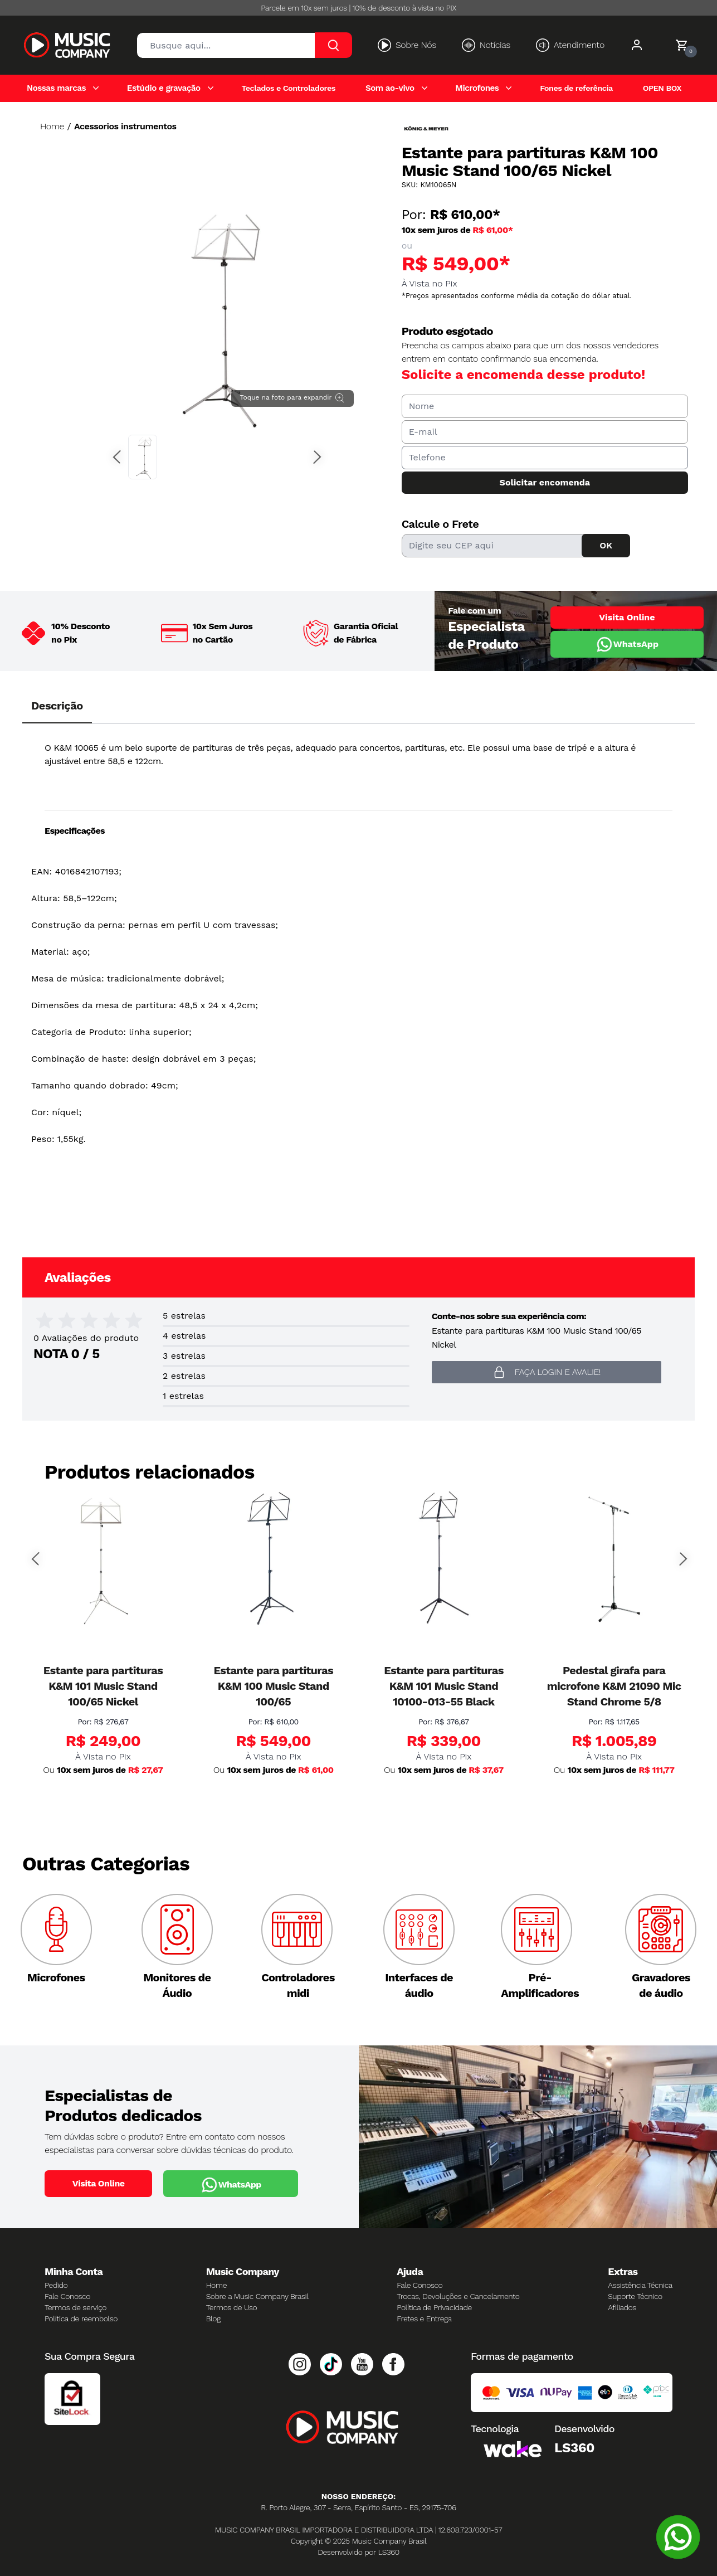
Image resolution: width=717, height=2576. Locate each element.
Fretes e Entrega (424, 2318)
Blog (213, 2318)
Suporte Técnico (635, 2296)
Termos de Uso (231, 2307)
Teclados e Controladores (288, 88)
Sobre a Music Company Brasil (257, 2296)
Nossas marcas (56, 88)
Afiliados (622, 2307)
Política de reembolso (81, 2318)
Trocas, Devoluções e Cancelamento (458, 2296)
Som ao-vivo (389, 88)
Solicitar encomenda (545, 482)
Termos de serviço (75, 2307)
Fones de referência (576, 88)
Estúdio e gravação (164, 88)
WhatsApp (627, 644)
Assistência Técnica (640, 2285)
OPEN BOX (662, 88)
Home (52, 126)
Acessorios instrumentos (125, 126)
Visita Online (627, 617)
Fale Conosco (67, 2296)
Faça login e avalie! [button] (546, 1372)
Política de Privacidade (434, 2307)
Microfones (477, 88)
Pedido (56, 2285)
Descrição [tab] (57, 705)
